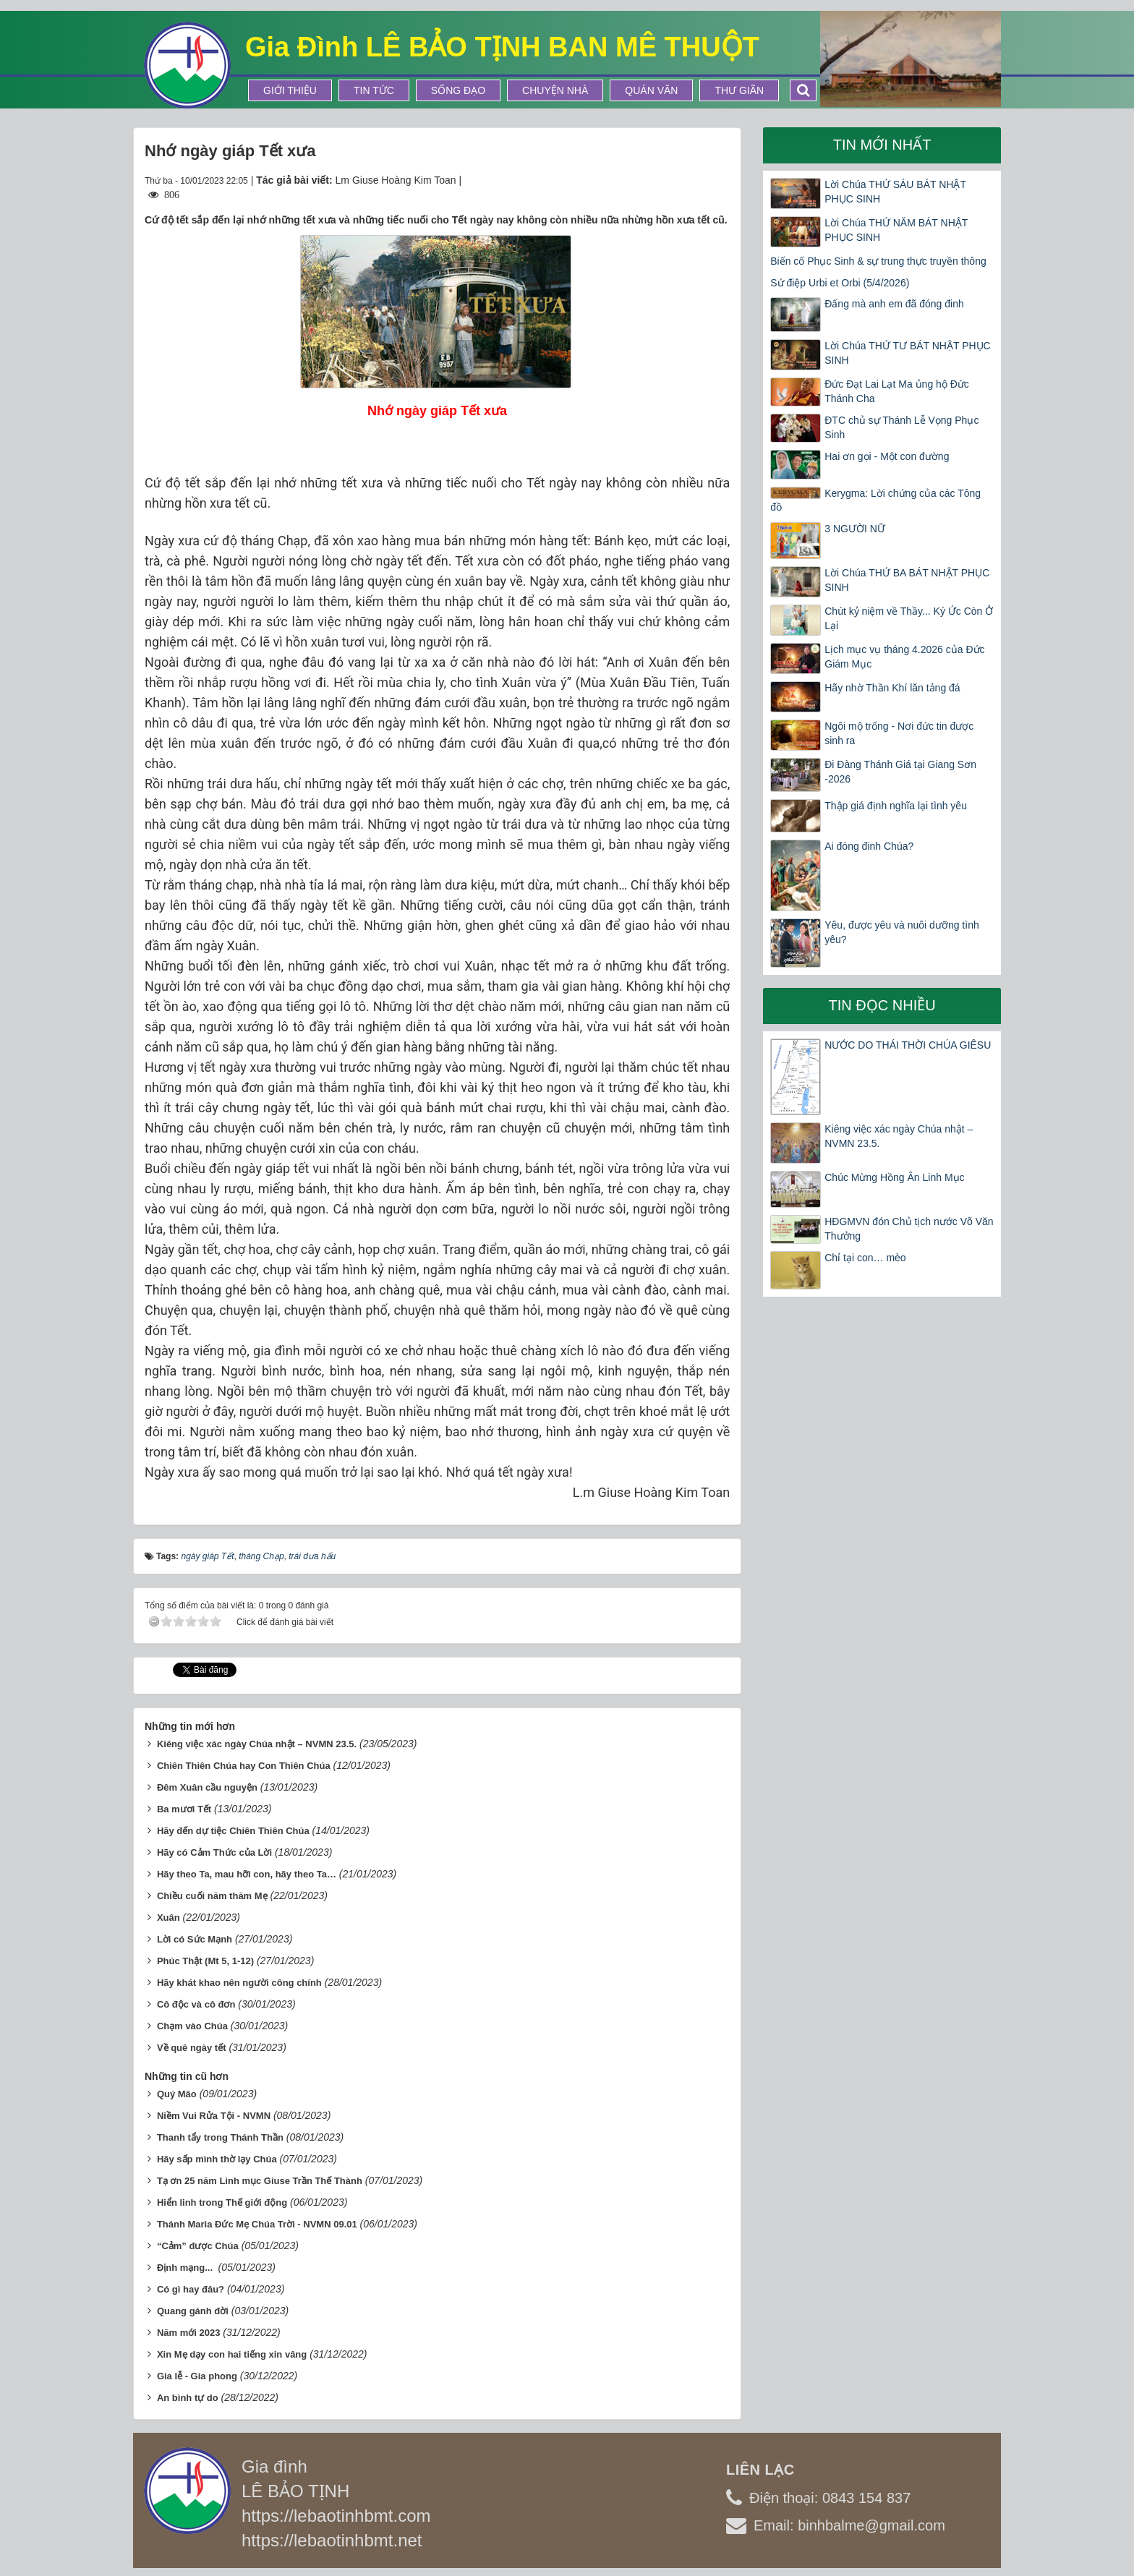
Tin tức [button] (374, 90)
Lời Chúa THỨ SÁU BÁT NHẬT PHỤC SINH (895, 192)
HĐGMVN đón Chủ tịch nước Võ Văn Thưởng (908, 1229)
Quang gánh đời (193, 2311)
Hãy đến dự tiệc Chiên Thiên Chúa (233, 1830)
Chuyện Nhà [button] (555, 90)
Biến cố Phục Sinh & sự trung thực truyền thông (878, 261)
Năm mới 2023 (189, 2332)
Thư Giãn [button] (739, 90)
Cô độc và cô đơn (196, 2004)
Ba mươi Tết (184, 1809)
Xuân (168, 1917)
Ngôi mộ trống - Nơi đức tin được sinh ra (898, 733)
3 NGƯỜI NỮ (854, 528)
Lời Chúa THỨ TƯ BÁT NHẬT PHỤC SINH (907, 353)
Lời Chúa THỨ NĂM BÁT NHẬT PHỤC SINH (896, 230)
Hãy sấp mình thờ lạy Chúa (217, 2159)
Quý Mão (177, 2094)
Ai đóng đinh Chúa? (868, 846)
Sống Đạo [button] (458, 90)
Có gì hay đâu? (190, 2289)
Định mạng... (186, 2267)
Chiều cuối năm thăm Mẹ (212, 1895)
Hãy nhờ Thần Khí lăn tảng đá (892, 688)
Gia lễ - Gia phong (197, 2376)
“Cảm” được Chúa (198, 2245)
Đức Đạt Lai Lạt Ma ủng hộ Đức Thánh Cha (896, 391)
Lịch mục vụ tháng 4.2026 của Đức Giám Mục (904, 657)
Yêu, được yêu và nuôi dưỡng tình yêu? (901, 932)
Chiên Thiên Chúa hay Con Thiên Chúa (244, 1765)
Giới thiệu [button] (290, 90)
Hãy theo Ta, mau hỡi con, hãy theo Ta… (246, 1874)
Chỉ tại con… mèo (864, 1257)
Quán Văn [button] (651, 90)
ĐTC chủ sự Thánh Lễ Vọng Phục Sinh (901, 427)
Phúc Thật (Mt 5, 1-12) (205, 1961)
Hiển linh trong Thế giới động (222, 2202)
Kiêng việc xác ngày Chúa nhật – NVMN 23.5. (257, 1744)
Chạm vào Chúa (192, 2026)
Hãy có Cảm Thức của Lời (214, 1852)
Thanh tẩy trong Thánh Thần (220, 2137)
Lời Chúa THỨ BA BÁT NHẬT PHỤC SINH (906, 580)
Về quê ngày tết (191, 2047)
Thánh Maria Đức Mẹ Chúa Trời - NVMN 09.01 (257, 2224)
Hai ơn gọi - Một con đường (886, 456)
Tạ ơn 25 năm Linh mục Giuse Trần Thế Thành (259, 2180)
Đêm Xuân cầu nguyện (207, 1787)
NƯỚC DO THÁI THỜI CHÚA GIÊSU (907, 1045)
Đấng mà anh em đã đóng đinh (893, 304)
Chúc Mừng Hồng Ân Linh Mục (894, 1177)
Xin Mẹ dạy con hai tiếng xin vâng (232, 2354)
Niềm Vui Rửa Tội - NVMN (213, 2115)
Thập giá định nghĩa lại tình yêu (895, 805)
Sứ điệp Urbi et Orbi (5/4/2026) (839, 283)
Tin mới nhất (882, 145)
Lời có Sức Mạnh (194, 1939)
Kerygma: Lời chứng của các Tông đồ (875, 500)
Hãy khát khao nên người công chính (239, 1982)
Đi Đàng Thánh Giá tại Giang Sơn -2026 (900, 772)
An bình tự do (187, 2397)
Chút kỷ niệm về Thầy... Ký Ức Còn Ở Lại (908, 618)
